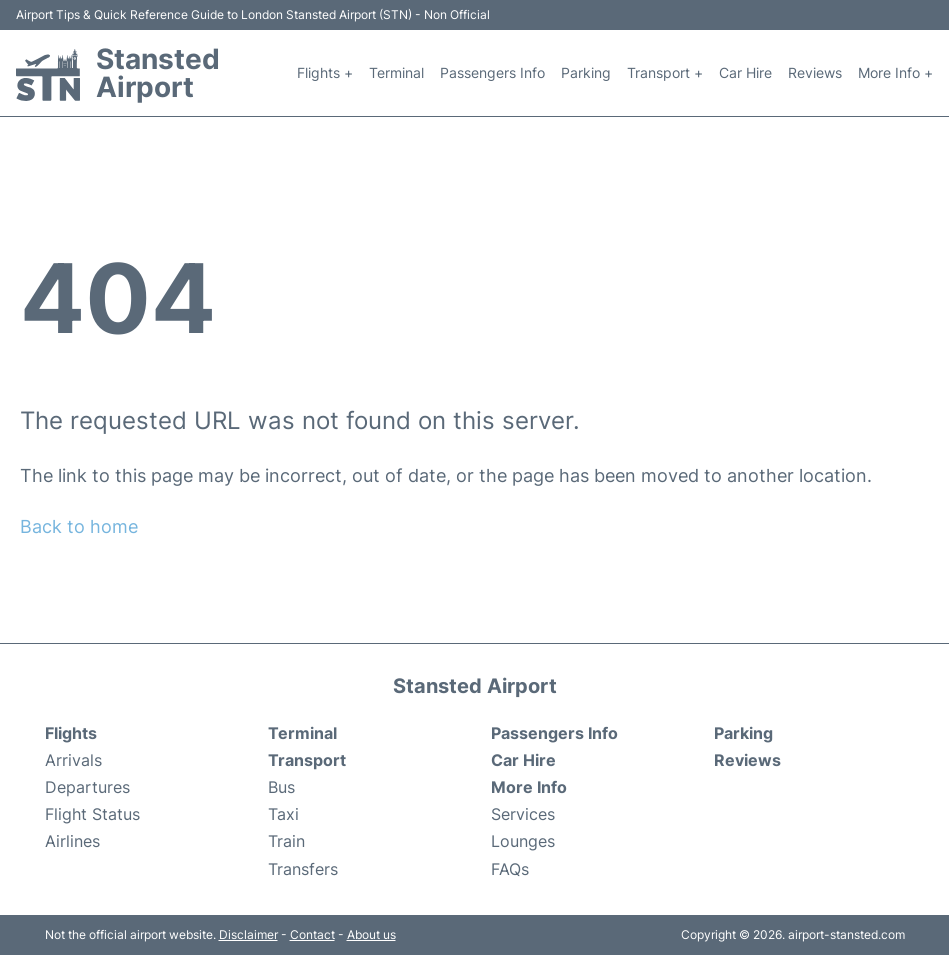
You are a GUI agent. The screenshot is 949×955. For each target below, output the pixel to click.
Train (286, 841)
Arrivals (73, 760)
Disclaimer (248, 934)
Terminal (396, 72)
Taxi (283, 814)
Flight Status (92, 814)
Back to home (79, 526)
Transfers (303, 869)
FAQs (510, 869)
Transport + (665, 72)
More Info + (895, 72)
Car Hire (745, 72)
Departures (87, 787)
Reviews (815, 72)
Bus (281, 787)
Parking (586, 72)
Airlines (72, 841)
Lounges (523, 841)
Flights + (325, 72)
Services (523, 814)
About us (371, 934)
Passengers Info (492, 72)
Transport (307, 760)
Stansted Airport (158, 73)
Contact (312, 934)
